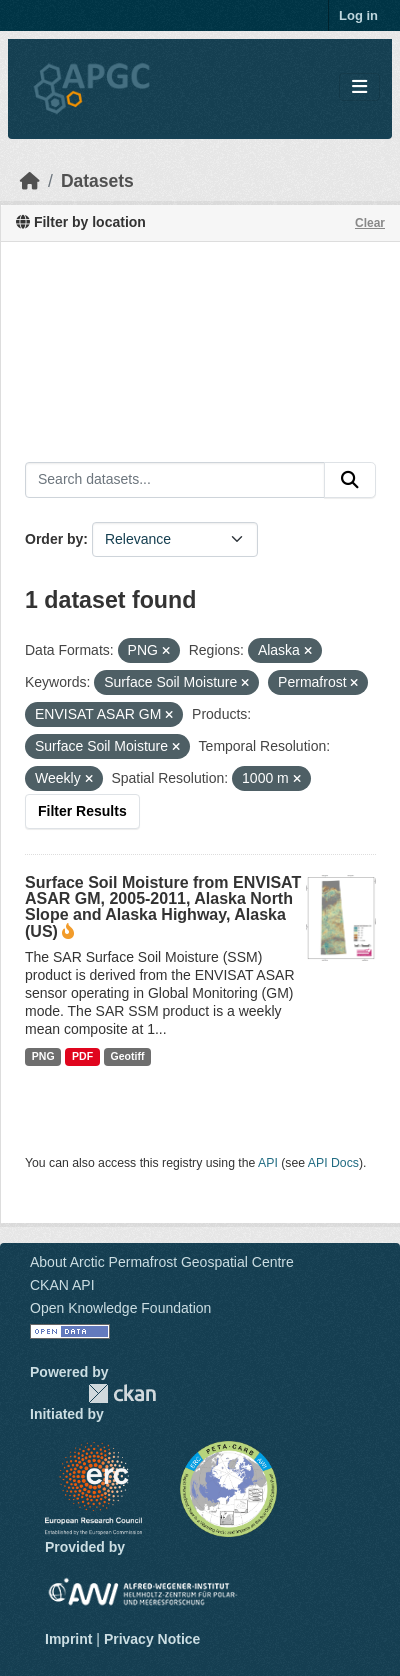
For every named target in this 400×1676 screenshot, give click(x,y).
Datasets (97, 181)
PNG (43, 1056)
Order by (54, 539)
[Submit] (350, 480)
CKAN (122, 1393)
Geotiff (128, 1056)
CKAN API (62, 1285)
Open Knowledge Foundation (120, 1308)
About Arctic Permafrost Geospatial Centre (162, 1262)
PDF (82, 1056)
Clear (370, 223)
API (268, 1163)
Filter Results (82, 811)
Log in (358, 15)
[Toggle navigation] (359, 87)
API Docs (333, 1163)
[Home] (30, 181)
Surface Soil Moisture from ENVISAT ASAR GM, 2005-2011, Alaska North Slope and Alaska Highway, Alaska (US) (163, 907)
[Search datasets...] (175, 480)
